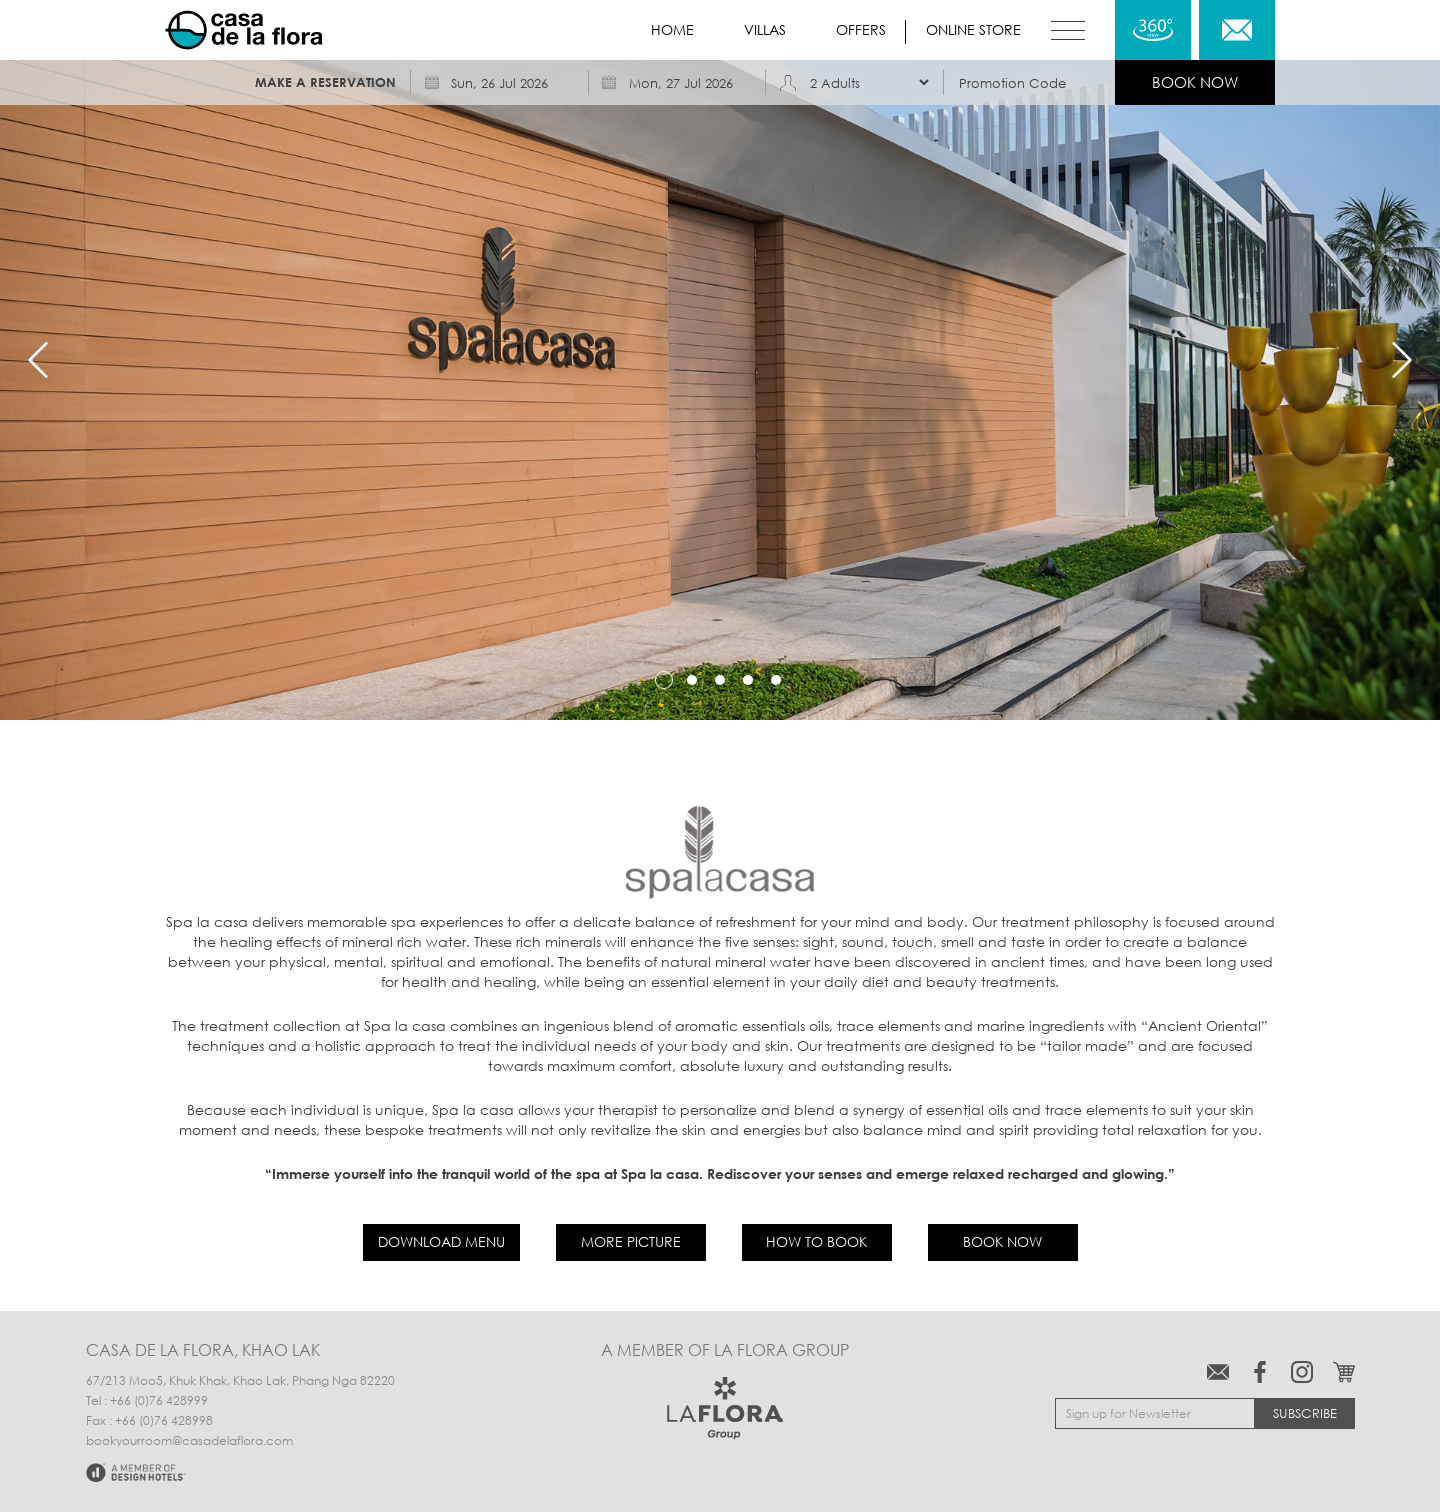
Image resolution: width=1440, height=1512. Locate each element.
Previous (38, 360)
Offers (861, 29)
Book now (1002, 1241)
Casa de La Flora (244, 30)
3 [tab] (720, 680)
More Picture (631, 1241)
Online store (973, 29)
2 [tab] (692, 680)
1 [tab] (664, 680)
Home (672, 29)
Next (1402, 360)
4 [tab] (748, 680)
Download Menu (441, 1241)
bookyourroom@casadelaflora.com (189, 1441)
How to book (816, 1241)
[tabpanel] (720, 360)
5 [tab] (776, 680)
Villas (765, 29)
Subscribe (1305, 1413)
